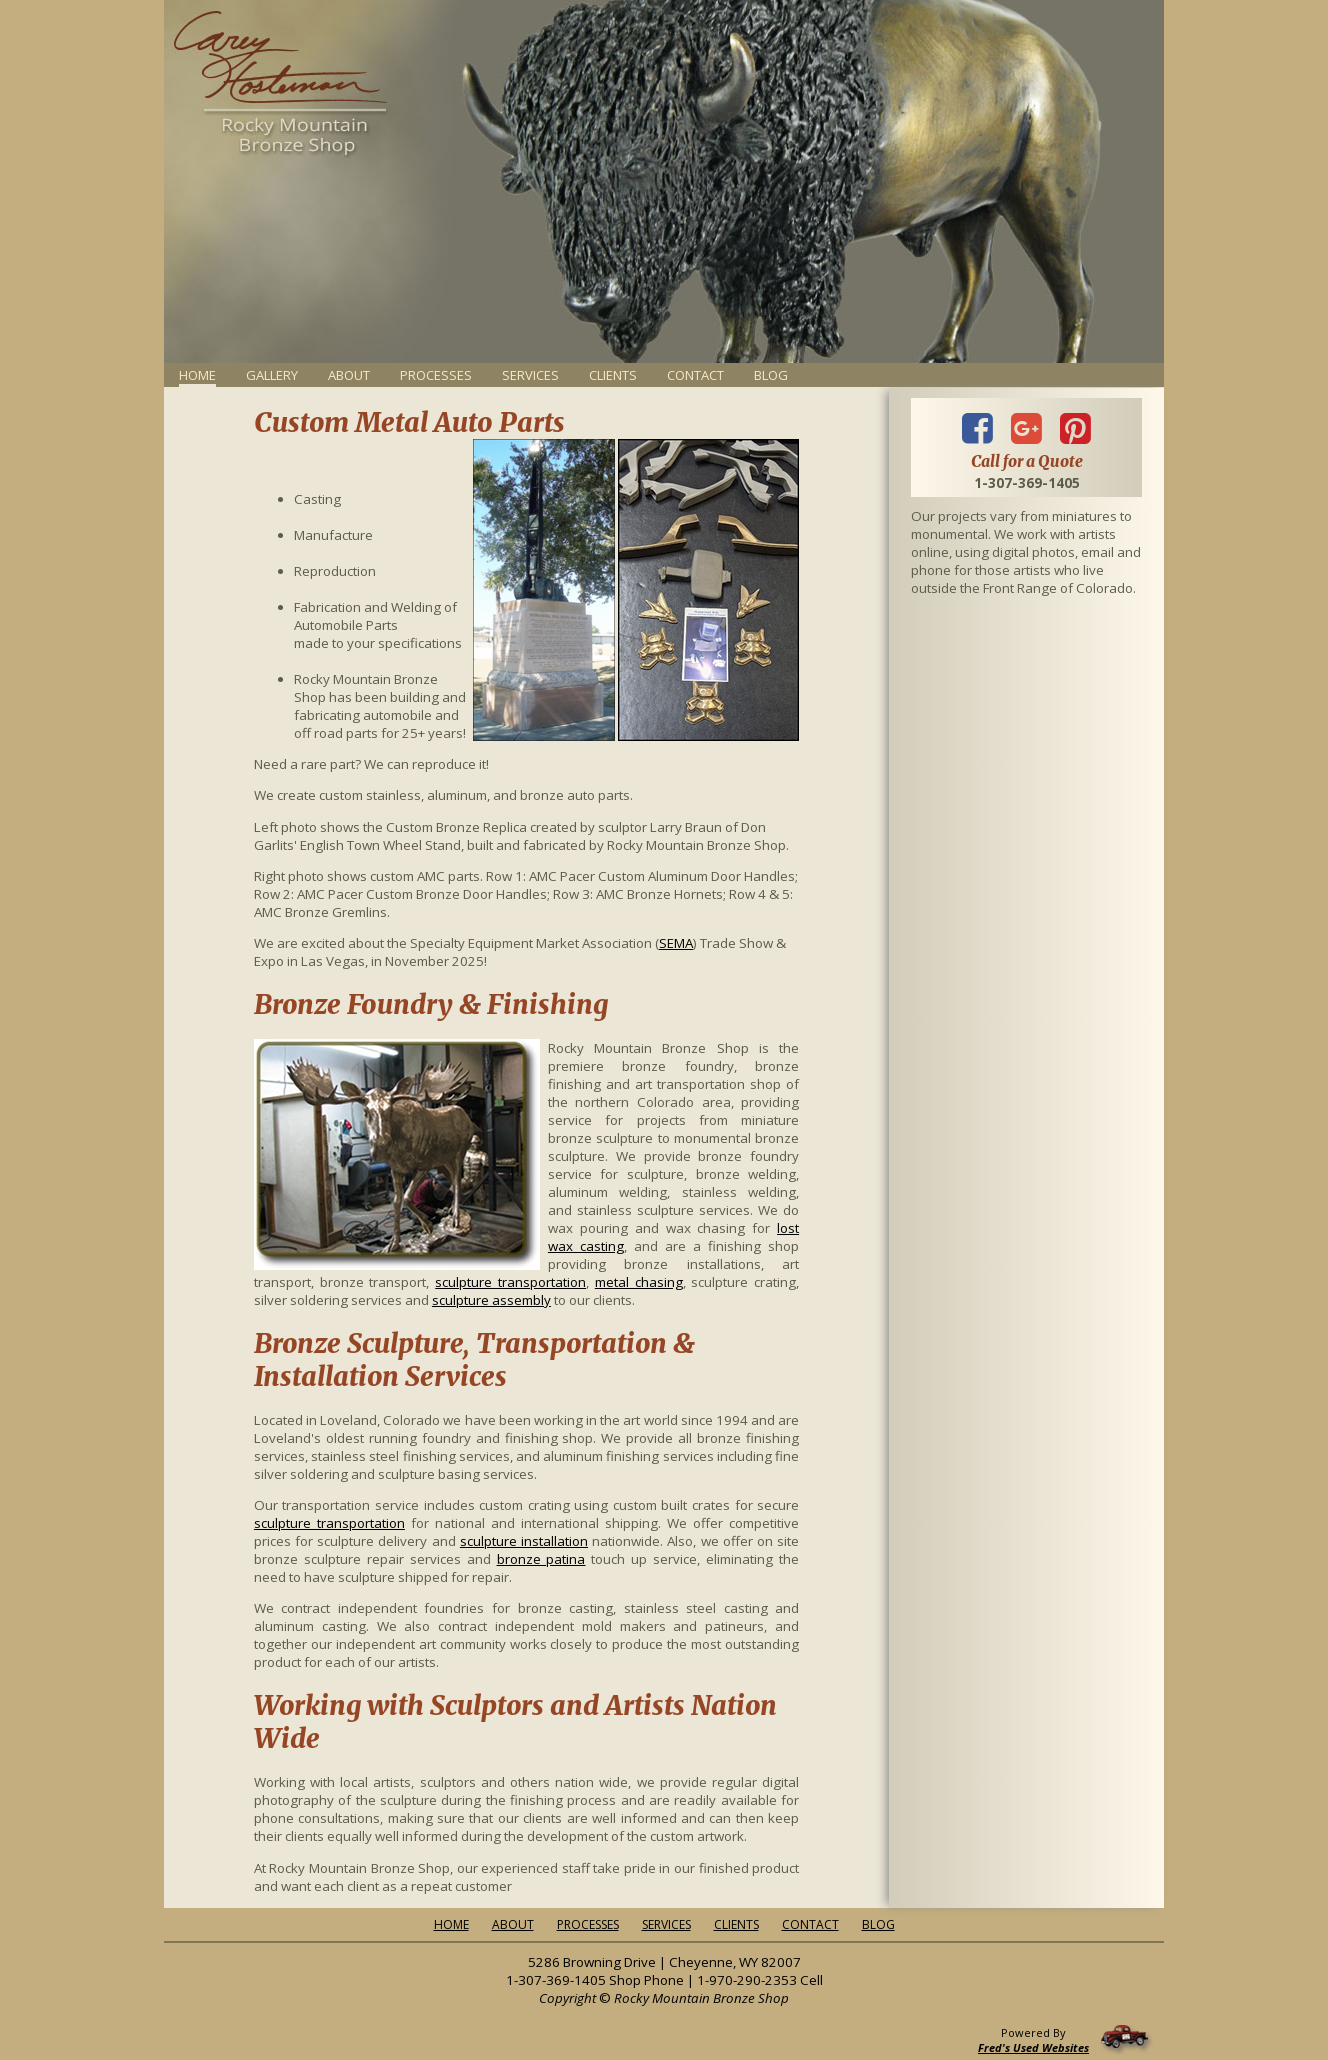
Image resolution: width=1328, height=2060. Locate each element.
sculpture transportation (510, 1282)
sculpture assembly (491, 1300)
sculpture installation (524, 1541)
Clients (613, 375)
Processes (436, 375)
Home (451, 1924)
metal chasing (639, 1282)
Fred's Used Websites (1033, 2047)
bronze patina (541, 1559)
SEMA (676, 943)
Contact (695, 375)
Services (530, 375)
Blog (771, 375)
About (349, 375)
